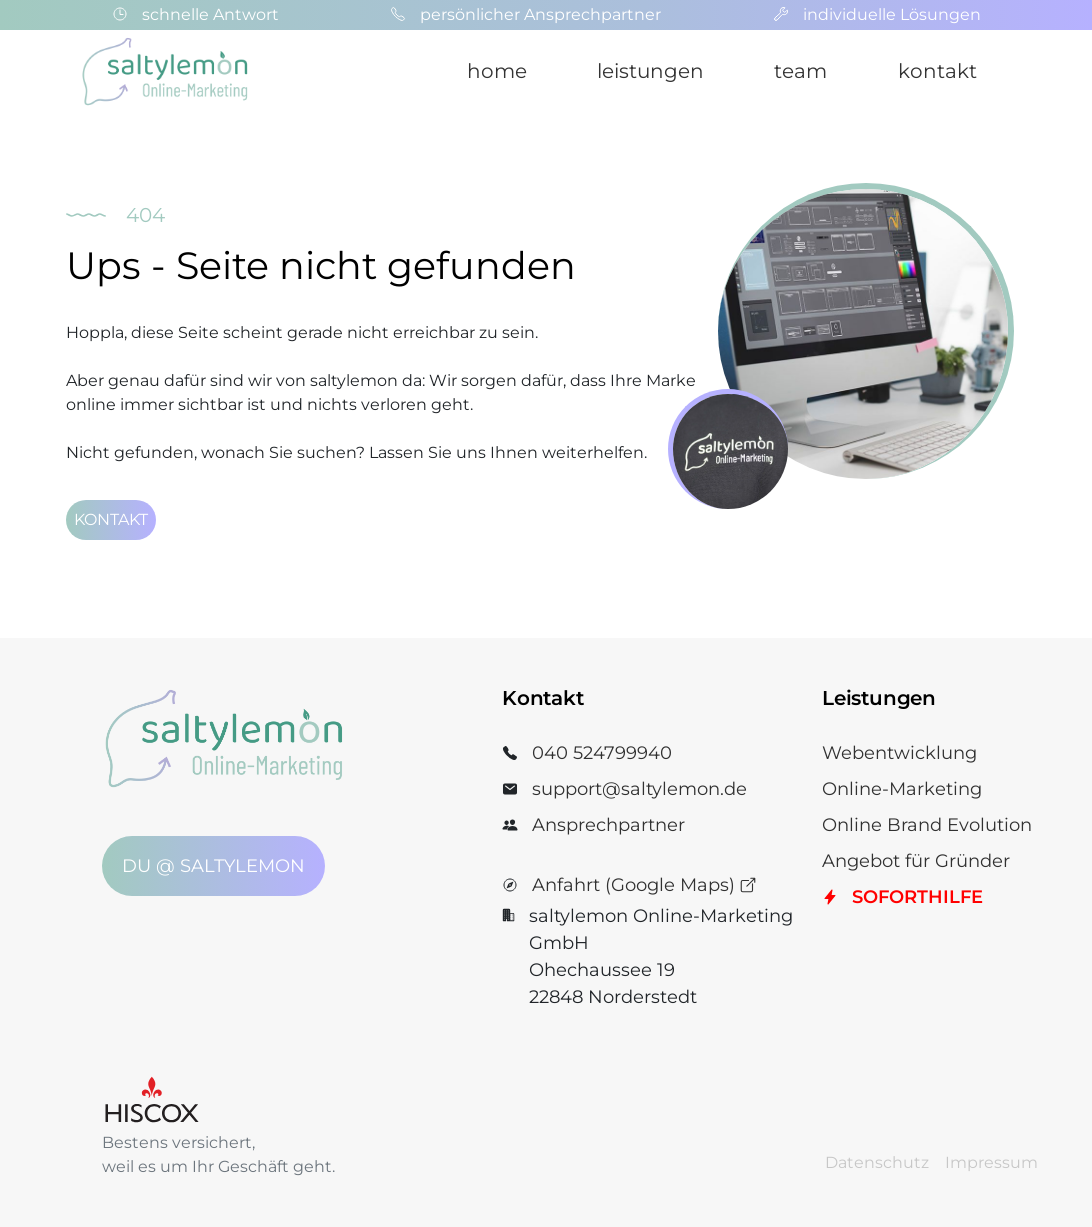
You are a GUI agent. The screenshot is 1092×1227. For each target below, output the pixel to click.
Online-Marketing (902, 789)
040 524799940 (602, 753)
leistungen (650, 71)
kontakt (937, 71)
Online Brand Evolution (927, 825)
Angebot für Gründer (916, 861)
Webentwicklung (899, 753)
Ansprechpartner (608, 825)
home (497, 71)
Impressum (991, 1162)
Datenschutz (877, 1162)
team (800, 71)
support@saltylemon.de (639, 789)
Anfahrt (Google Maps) (644, 885)
